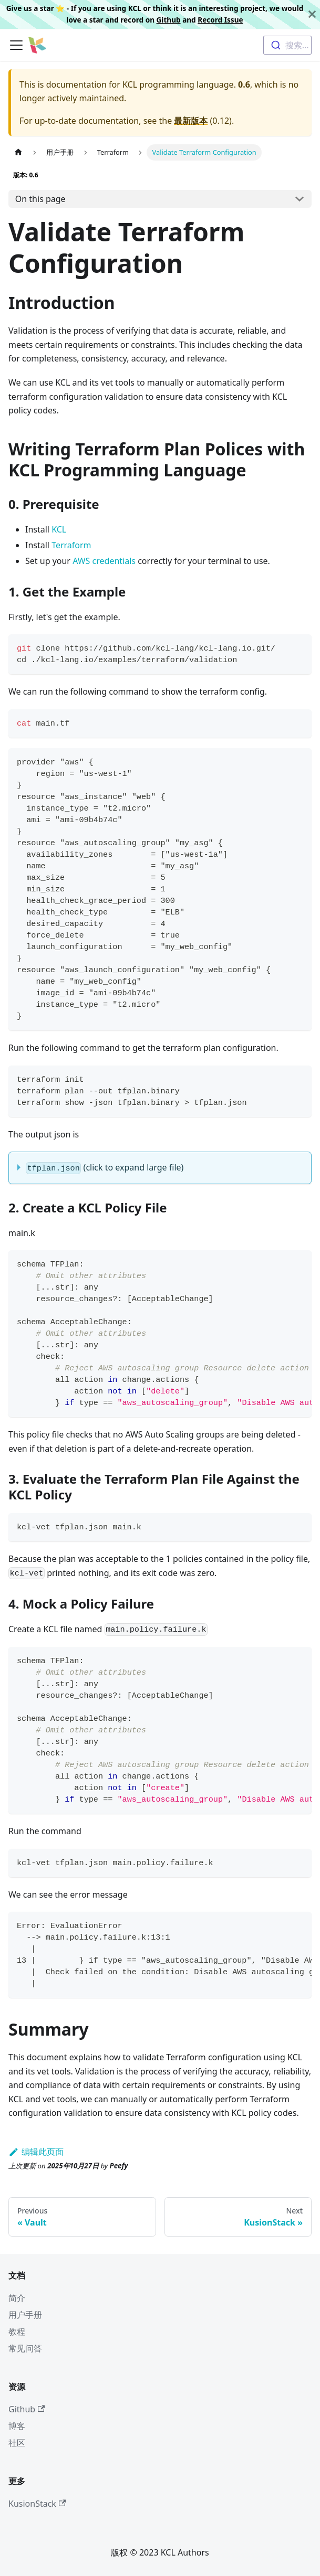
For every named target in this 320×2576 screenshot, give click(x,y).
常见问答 (25, 2348)
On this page (40, 199)
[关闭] (312, 14)
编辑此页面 (36, 2151)
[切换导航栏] (16, 45)
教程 (16, 2331)
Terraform (71, 545)
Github (169, 20)
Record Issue (220, 20)
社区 (16, 2443)
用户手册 (25, 2314)
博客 (16, 2426)
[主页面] (18, 152)
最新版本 (191, 120)
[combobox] (287, 45)
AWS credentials (104, 561)
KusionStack (37, 2503)
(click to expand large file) (104, 1168)
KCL (58, 529)
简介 (16, 2298)
